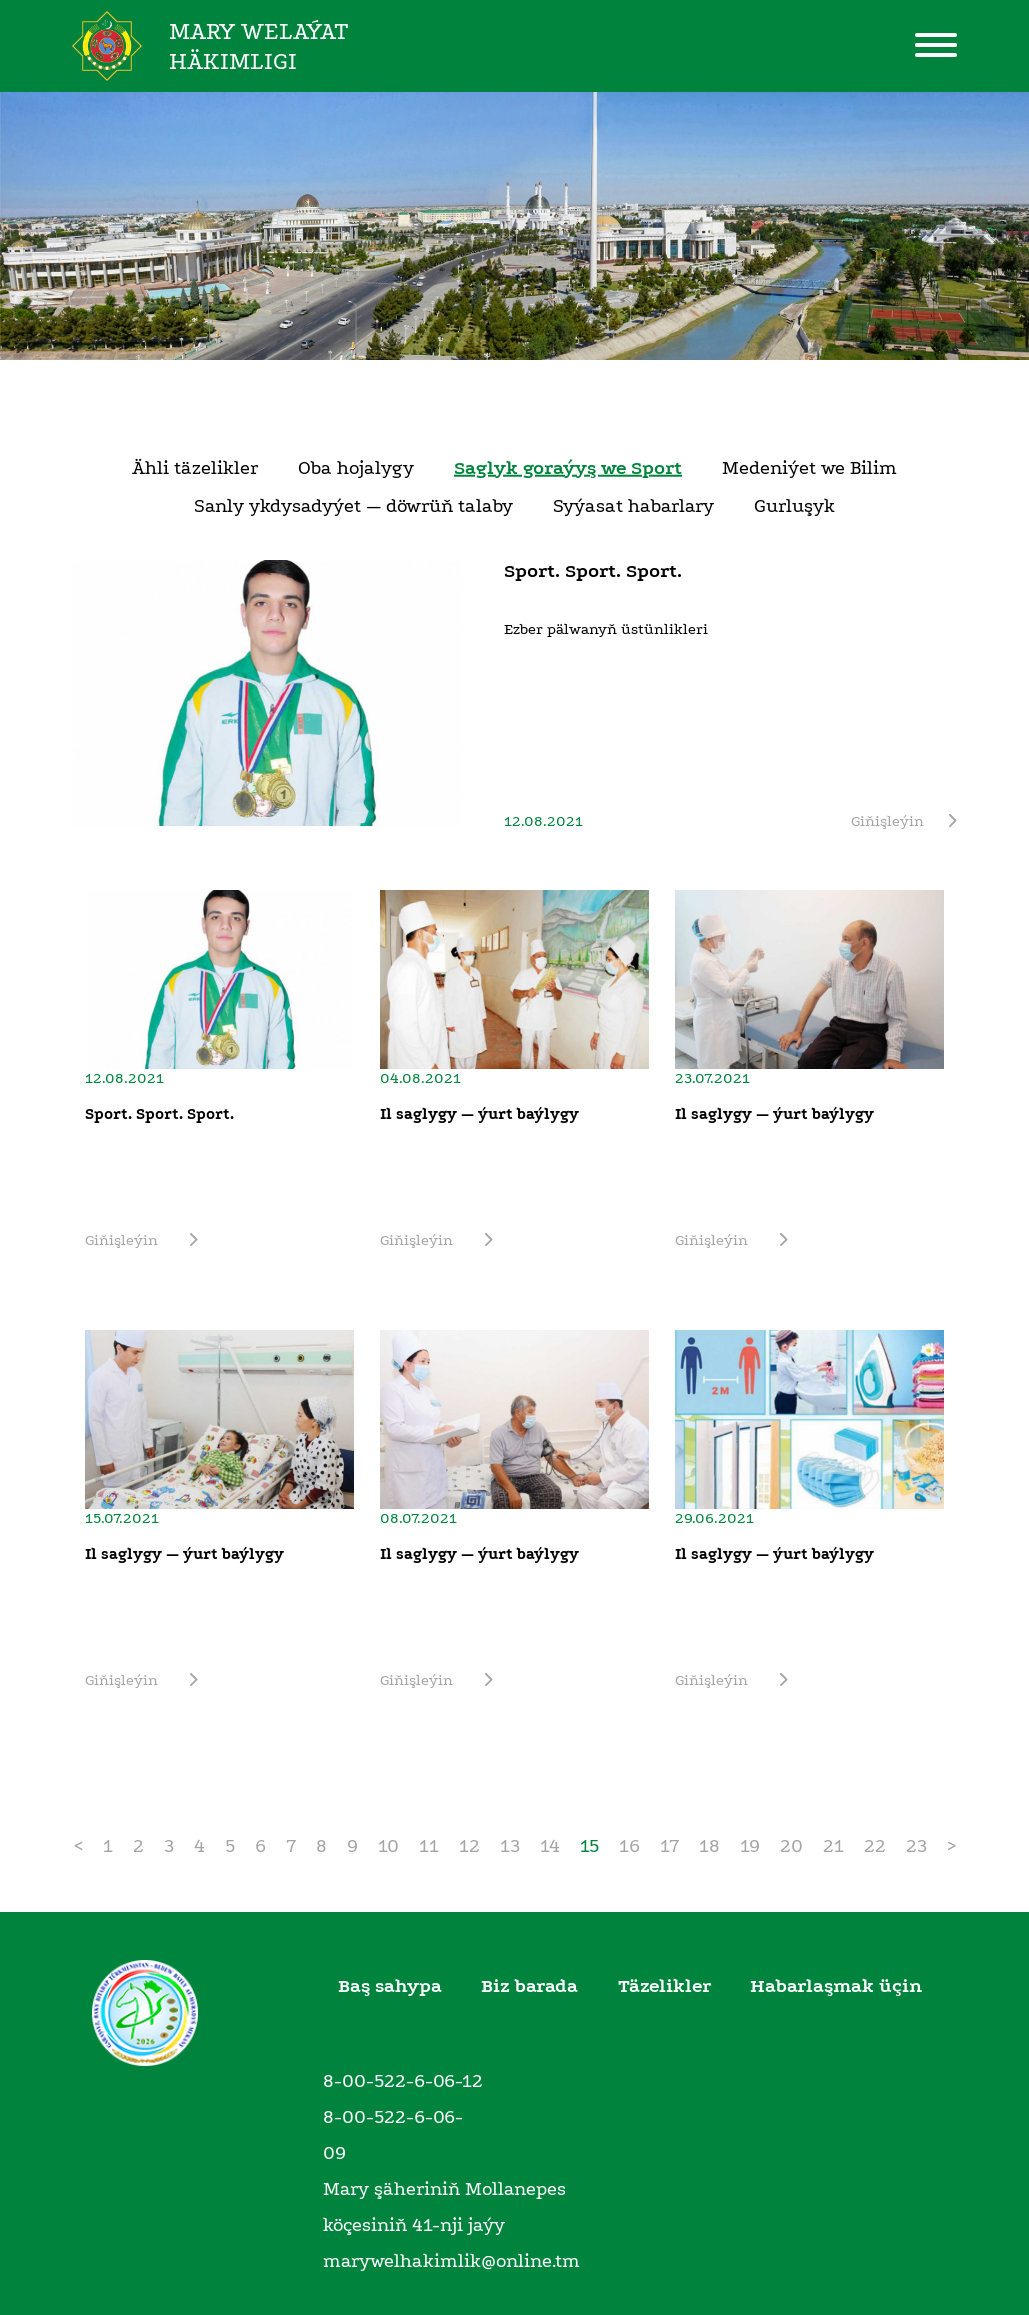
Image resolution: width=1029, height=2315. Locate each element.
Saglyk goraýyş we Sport (568, 468)
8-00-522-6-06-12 (403, 2081)
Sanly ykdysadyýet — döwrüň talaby (353, 506)
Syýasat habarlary (633, 506)
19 (750, 1846)
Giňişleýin (904, 821)
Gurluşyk (794, 506)
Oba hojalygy (356, 468)
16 (629, 1846)
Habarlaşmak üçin (836, 1986)
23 (916, 1846)
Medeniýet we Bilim (809, 468)
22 (875, 1846)
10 (388, 1846)
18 (709, 1846)
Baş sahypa (390, 1986)
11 (429, 1846)
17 (669, 1846)
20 (791, 1846)
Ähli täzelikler (195, 468)
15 (589, 1846)
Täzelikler (664, 1986)
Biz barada (529, 1986)
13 (510, 1846)
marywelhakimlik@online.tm (451, 2261)
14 (550, 1846)
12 (469, 1846)
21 (833, 1846)
